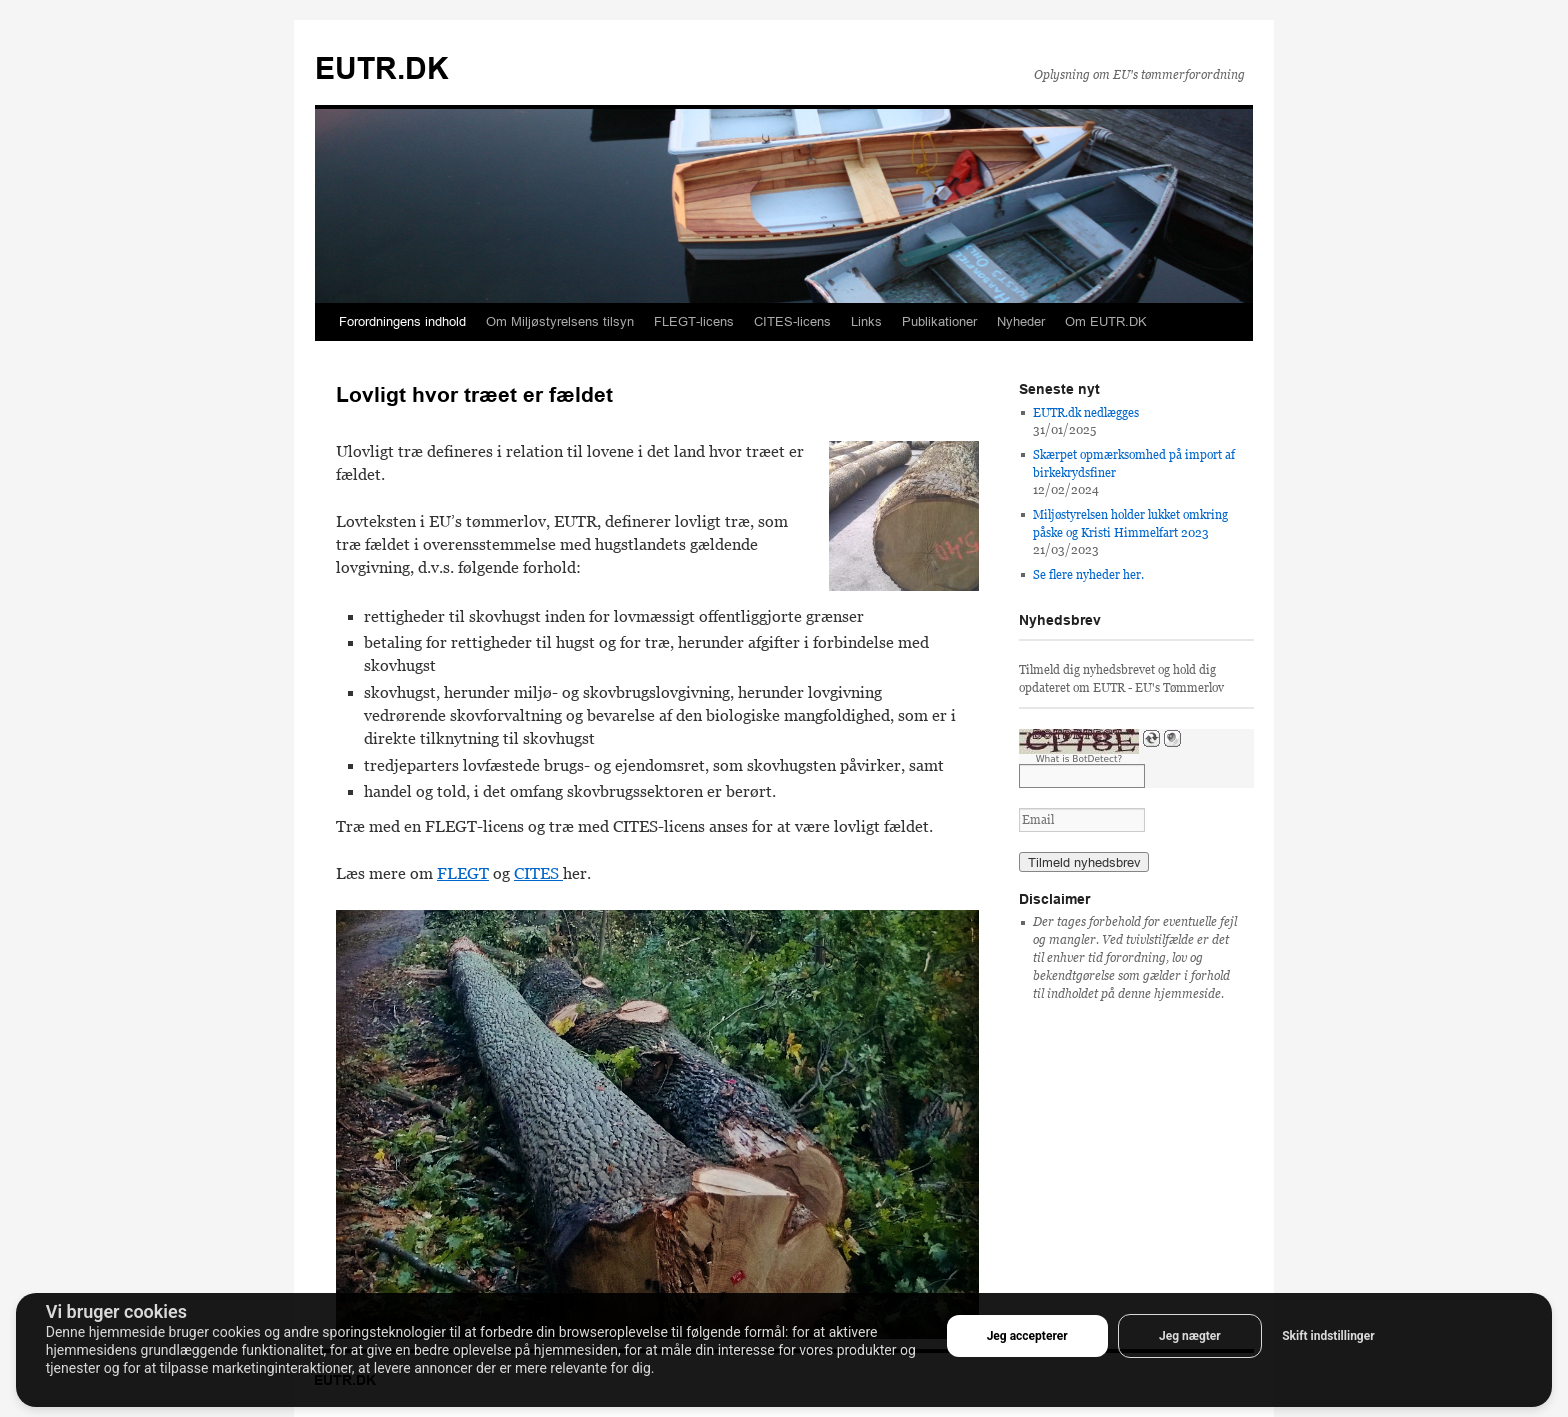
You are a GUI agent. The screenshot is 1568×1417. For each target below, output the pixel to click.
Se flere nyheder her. (1088, 575)
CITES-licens (792, 321)
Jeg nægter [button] (1190, 1336)
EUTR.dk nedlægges (1086, 413)
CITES (538, 873)
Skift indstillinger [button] (1328, 1336)
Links (866, 321)
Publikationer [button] (939, 321)
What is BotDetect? (1079, 759)
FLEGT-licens (694, 321)
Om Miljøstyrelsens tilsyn (560, 321)
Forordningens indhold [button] (402, 321)
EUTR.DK (382, 68)
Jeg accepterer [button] (1027, 1336)
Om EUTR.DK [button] (1106, 321)
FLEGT (463, 873)
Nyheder (1021, 321)
